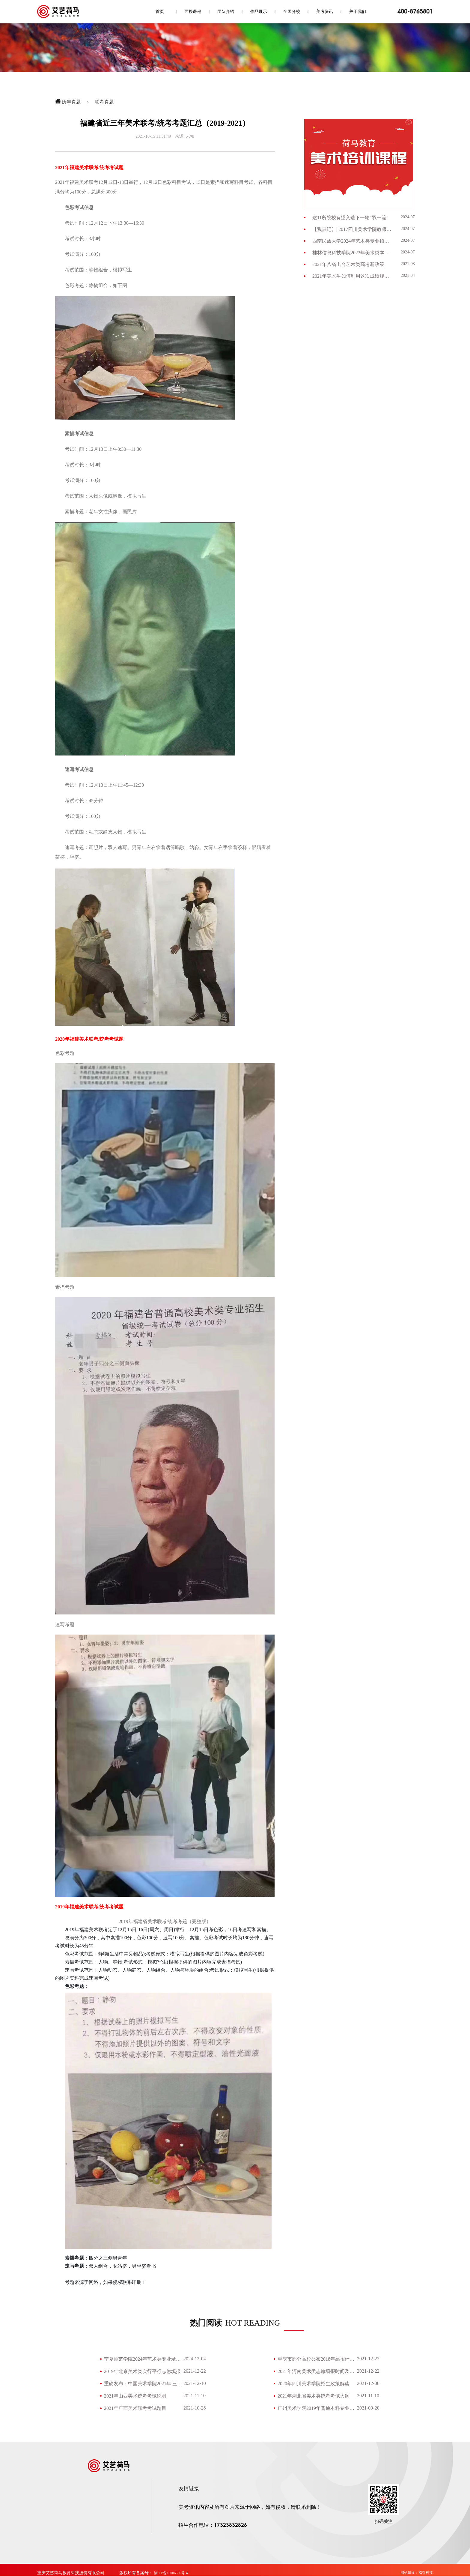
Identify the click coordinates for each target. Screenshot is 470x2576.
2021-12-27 (368, 2358)
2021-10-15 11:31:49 (153, 136)
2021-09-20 (368, 2407)
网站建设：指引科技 (416, 2573)
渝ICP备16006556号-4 (171, 2573)
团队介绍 (225, 11)
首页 (160, 11)
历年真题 (71, 101)
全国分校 (291, 11)
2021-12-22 (194, 2371)
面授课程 (192, 11)
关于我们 (357, 11)
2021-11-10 (194, 2395)
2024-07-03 (410, 240)
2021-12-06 (368, 2383)
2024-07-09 (410, 217)
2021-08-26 (410, 264)
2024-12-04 (194, 2358)
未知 (190, 136)
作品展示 (258, 11)
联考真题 (104, 101)
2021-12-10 (194, 2383)
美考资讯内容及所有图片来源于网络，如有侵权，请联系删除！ (250, 2507)
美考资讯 (324, 11)
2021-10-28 (194, 2407)
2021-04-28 (410, 275)
